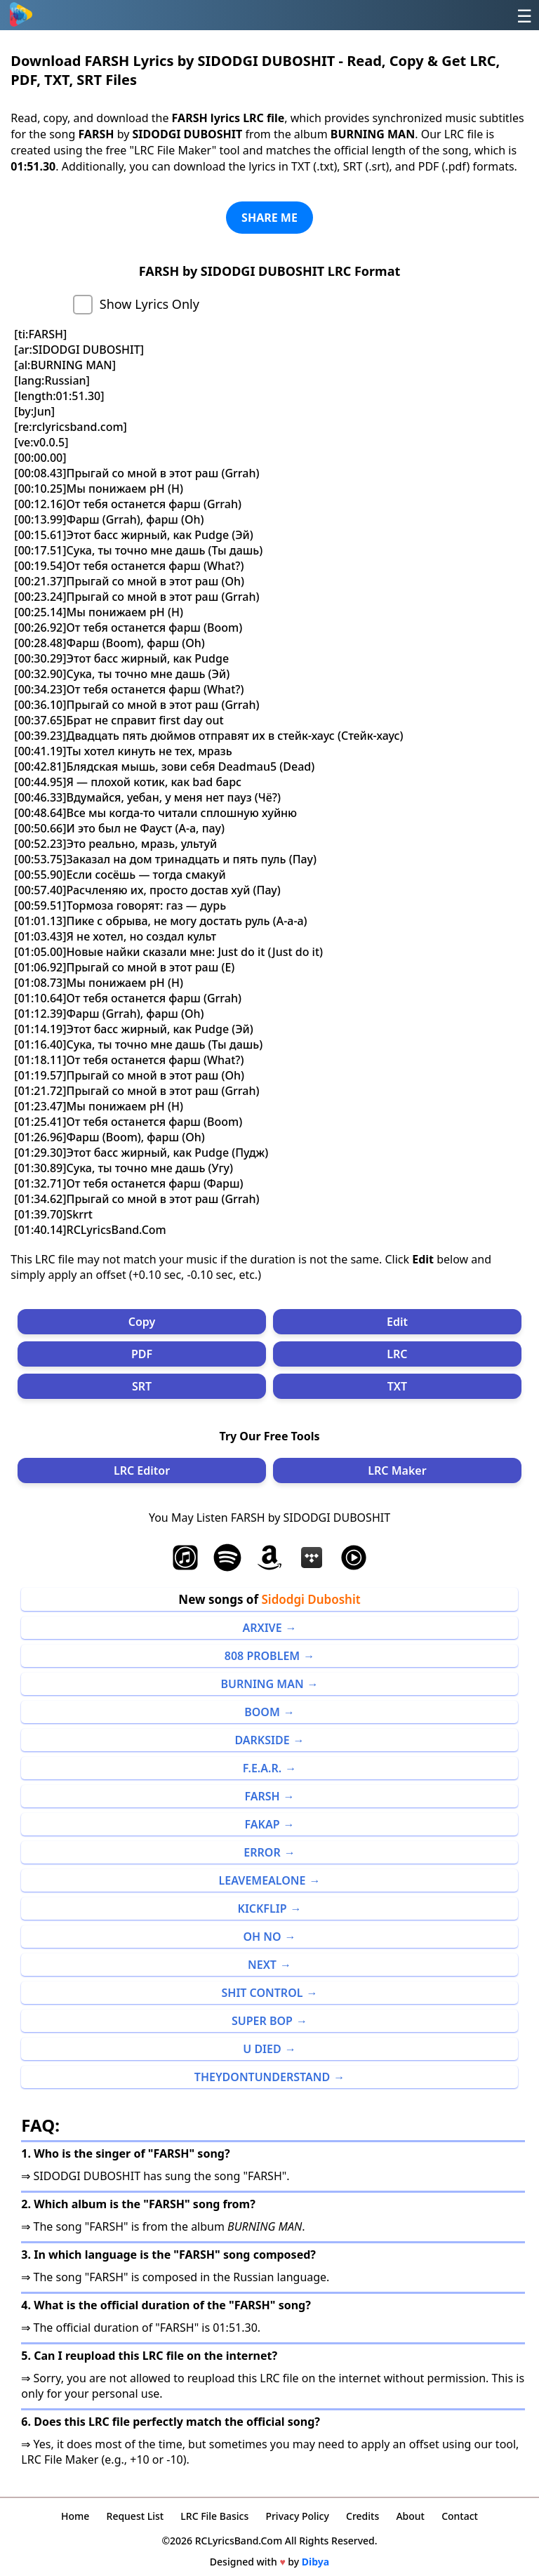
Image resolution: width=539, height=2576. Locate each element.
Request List (135, 2516)
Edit (397, 1321)
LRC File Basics (214, 2516)
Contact (459, 2516)
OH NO (262, 1936)
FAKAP (262, 1824)
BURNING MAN (261, 1684)
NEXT (262, 1964)
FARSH (261, 1796)
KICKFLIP (262, 1908)
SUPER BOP (262, 2021)
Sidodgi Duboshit (310, 1599)
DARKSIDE (261, 1740)
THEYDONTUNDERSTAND (262, 2077)
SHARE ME (269, 217)
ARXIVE (261, 1627)
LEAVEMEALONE (262, 1880)
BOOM (262, 1712)
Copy (142, 1321)
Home (75, 2516)
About (410, 2516)
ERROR (262, 1852)
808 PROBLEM (262, 1656)
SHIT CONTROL (262, 1992)
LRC (397, 1354)
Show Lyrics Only (149, 304)
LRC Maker (397, 1470)
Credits (362, 2516)
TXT (397, 1386)
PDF (141, 1354)
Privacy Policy (296, 2516)
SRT (142, 1386)
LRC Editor (142, 1470)
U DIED (262, 2049)
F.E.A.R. (262, 1768)
